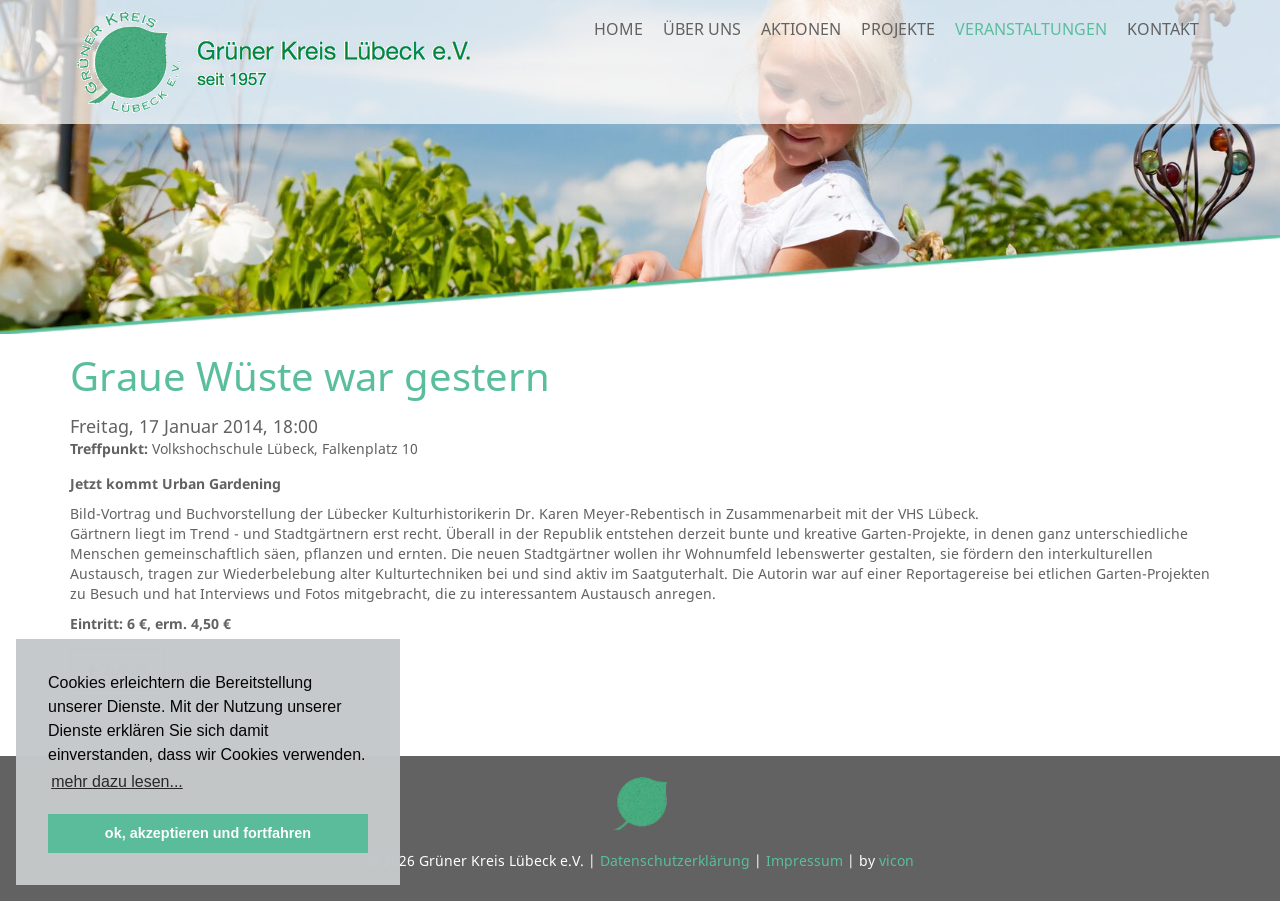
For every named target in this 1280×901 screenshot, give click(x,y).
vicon (896, 860)
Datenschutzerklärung (675, 860)
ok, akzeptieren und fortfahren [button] (208, 833)
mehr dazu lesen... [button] (117, 781)
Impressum (804, 860)
